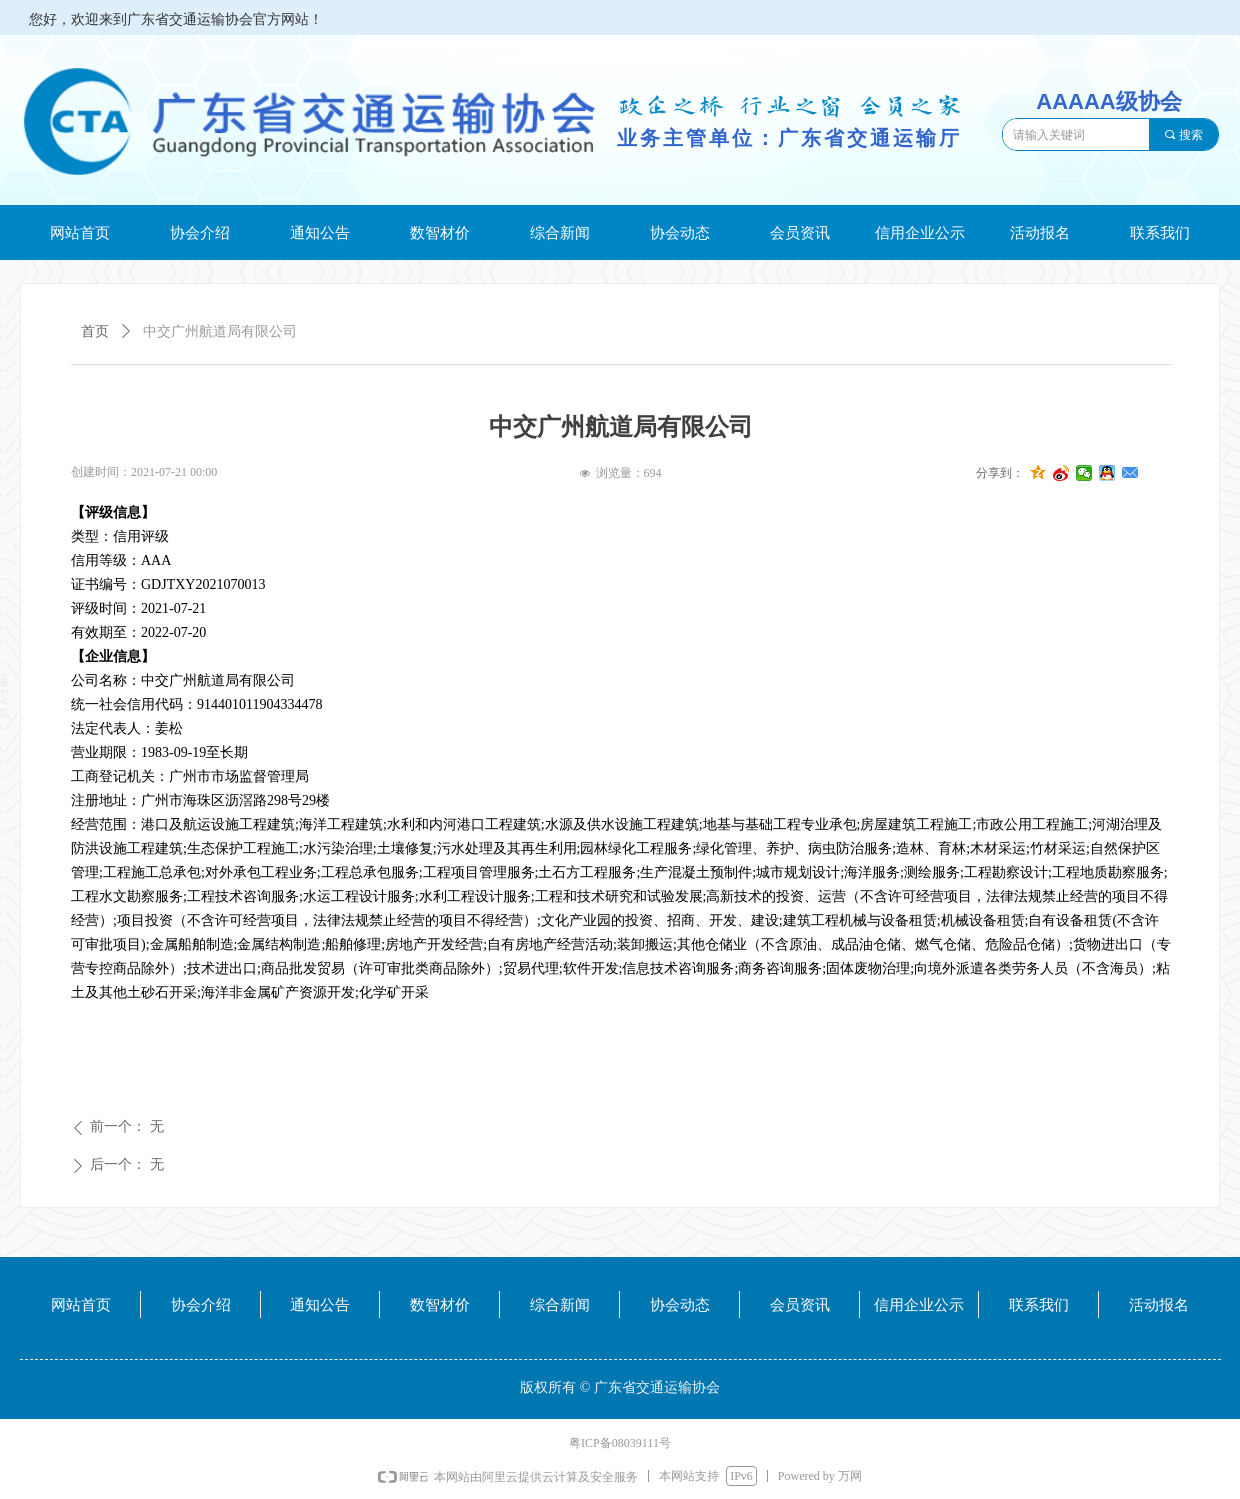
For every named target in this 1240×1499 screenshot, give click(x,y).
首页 (95, 331)
